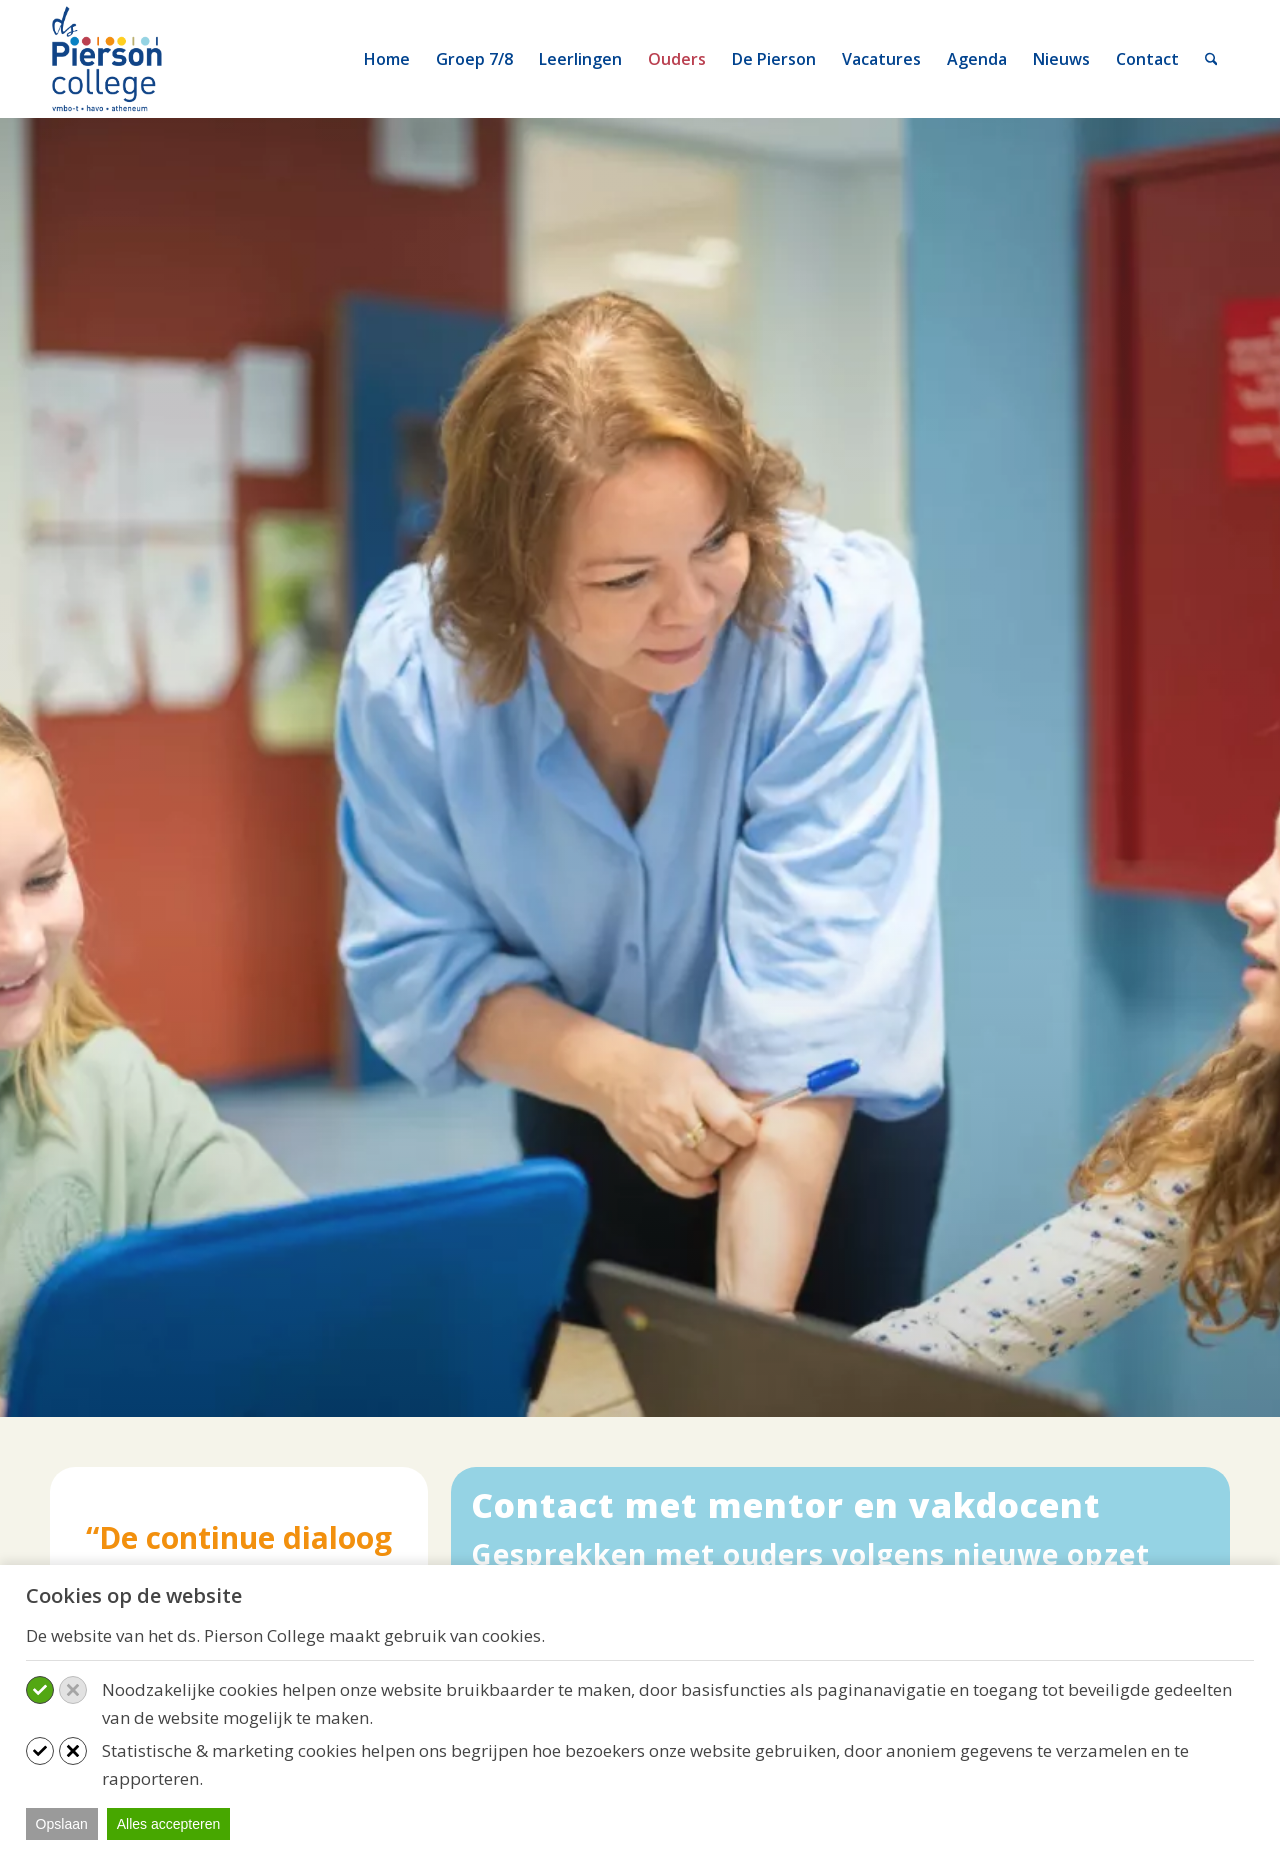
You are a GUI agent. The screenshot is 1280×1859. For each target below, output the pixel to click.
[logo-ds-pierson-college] (110, 59)
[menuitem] (387, 59)
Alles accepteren (169, 1824)
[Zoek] (1211, 59)
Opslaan (62, 1824)
